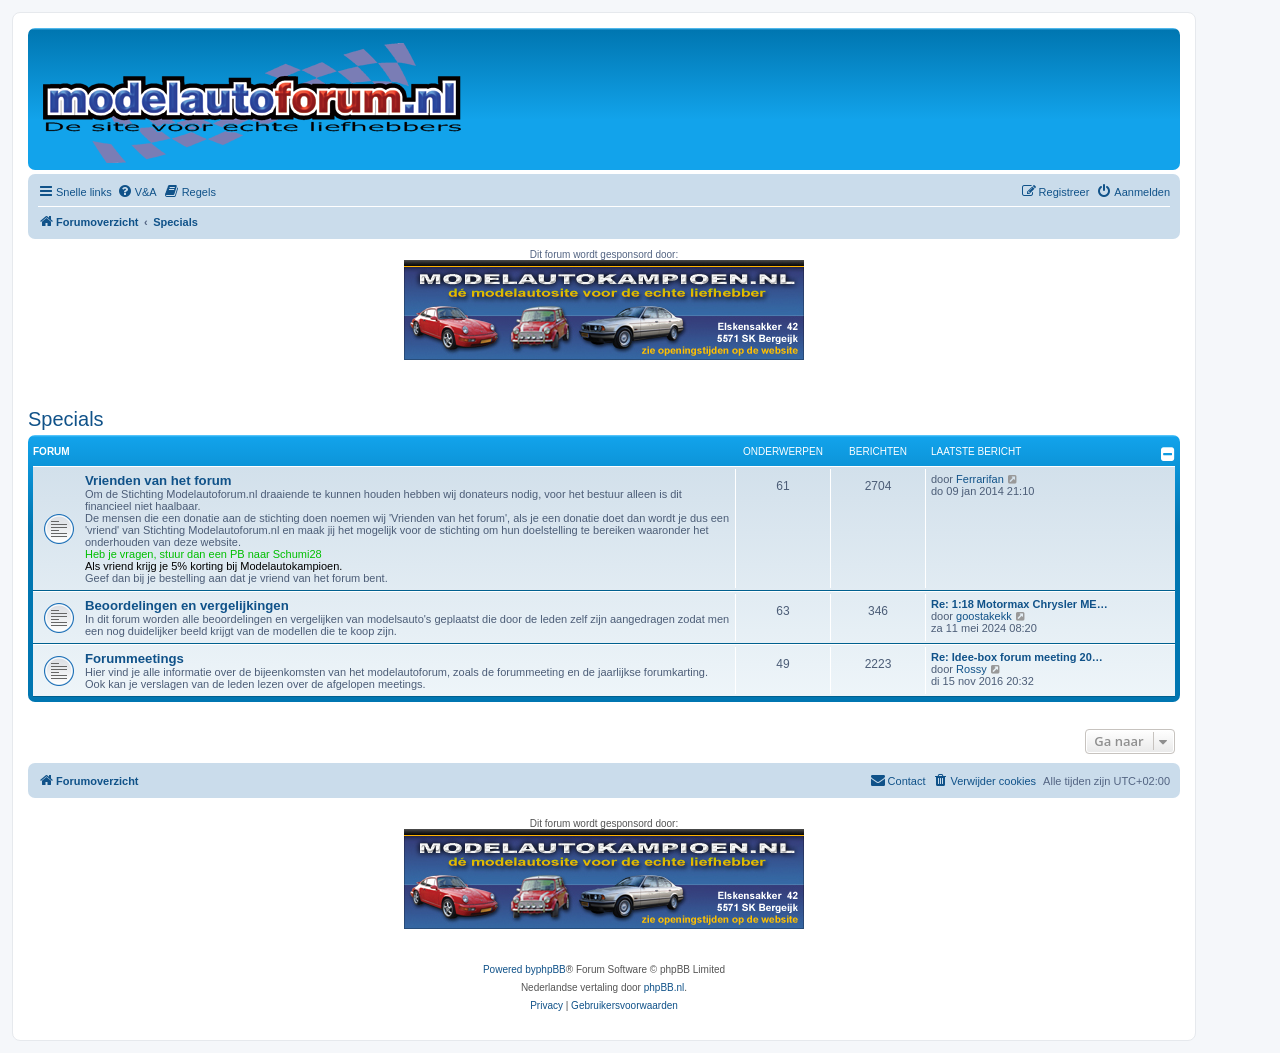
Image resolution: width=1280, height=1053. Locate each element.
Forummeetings (134, 658)
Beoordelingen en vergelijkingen (187, 605)
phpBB (551, 969)
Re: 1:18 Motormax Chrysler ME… (1019, 604)
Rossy (971, 669)
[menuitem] (137, 192)
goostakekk (984, 616)
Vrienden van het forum (158, 480)
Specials (66, 419)
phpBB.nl (664, 987)
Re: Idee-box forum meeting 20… (1017, 657)
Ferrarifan (980, 479)
